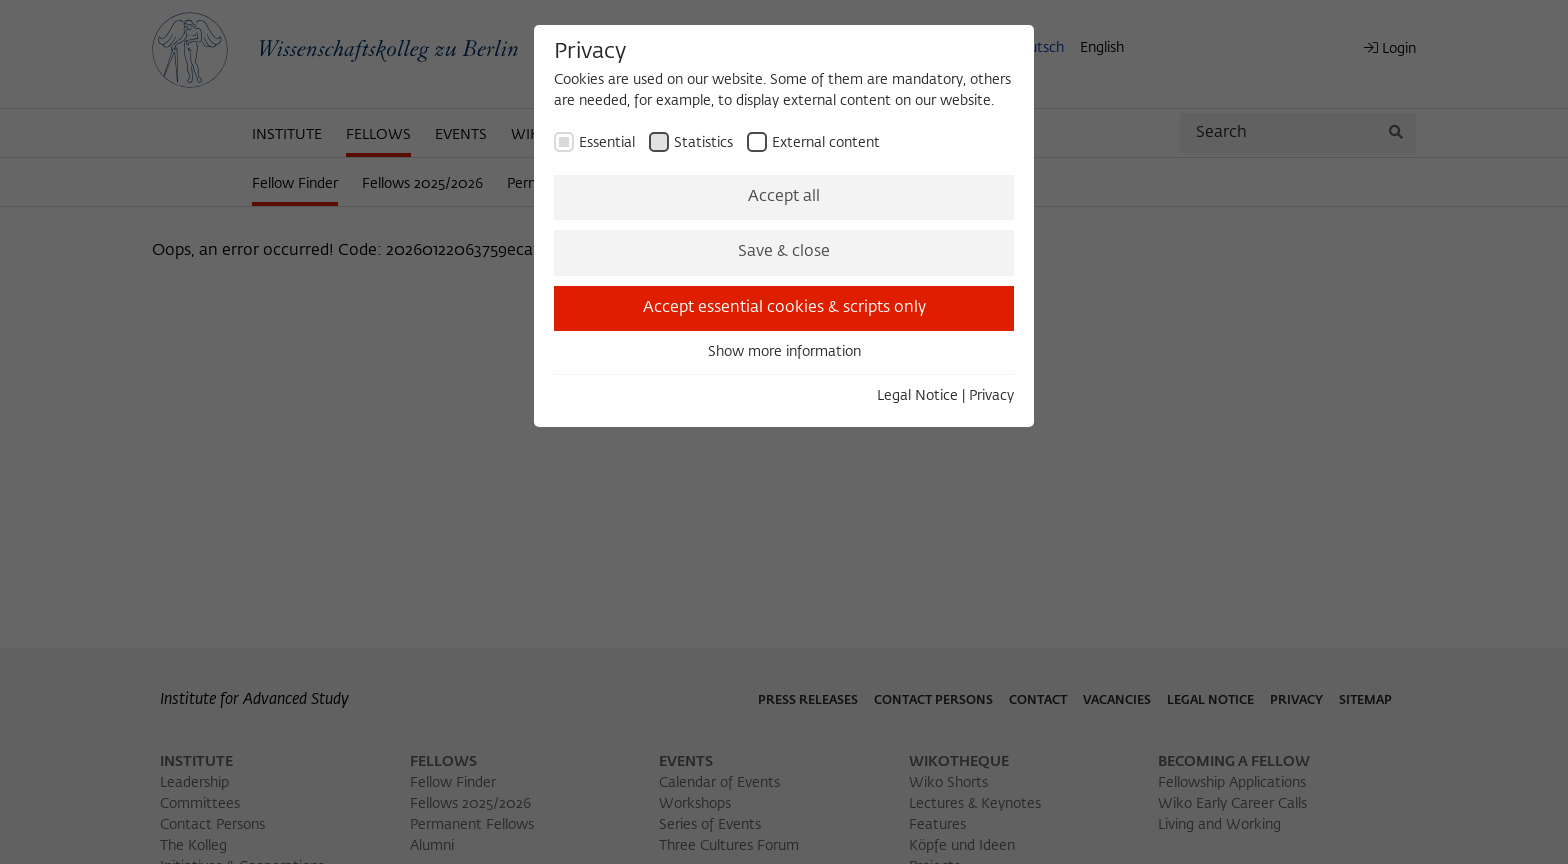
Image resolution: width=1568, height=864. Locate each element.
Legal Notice (917, 396)
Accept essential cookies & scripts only (784, 308)
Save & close (784, 252)
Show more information (784, 352)
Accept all (784, 197)
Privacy (991, 396)
